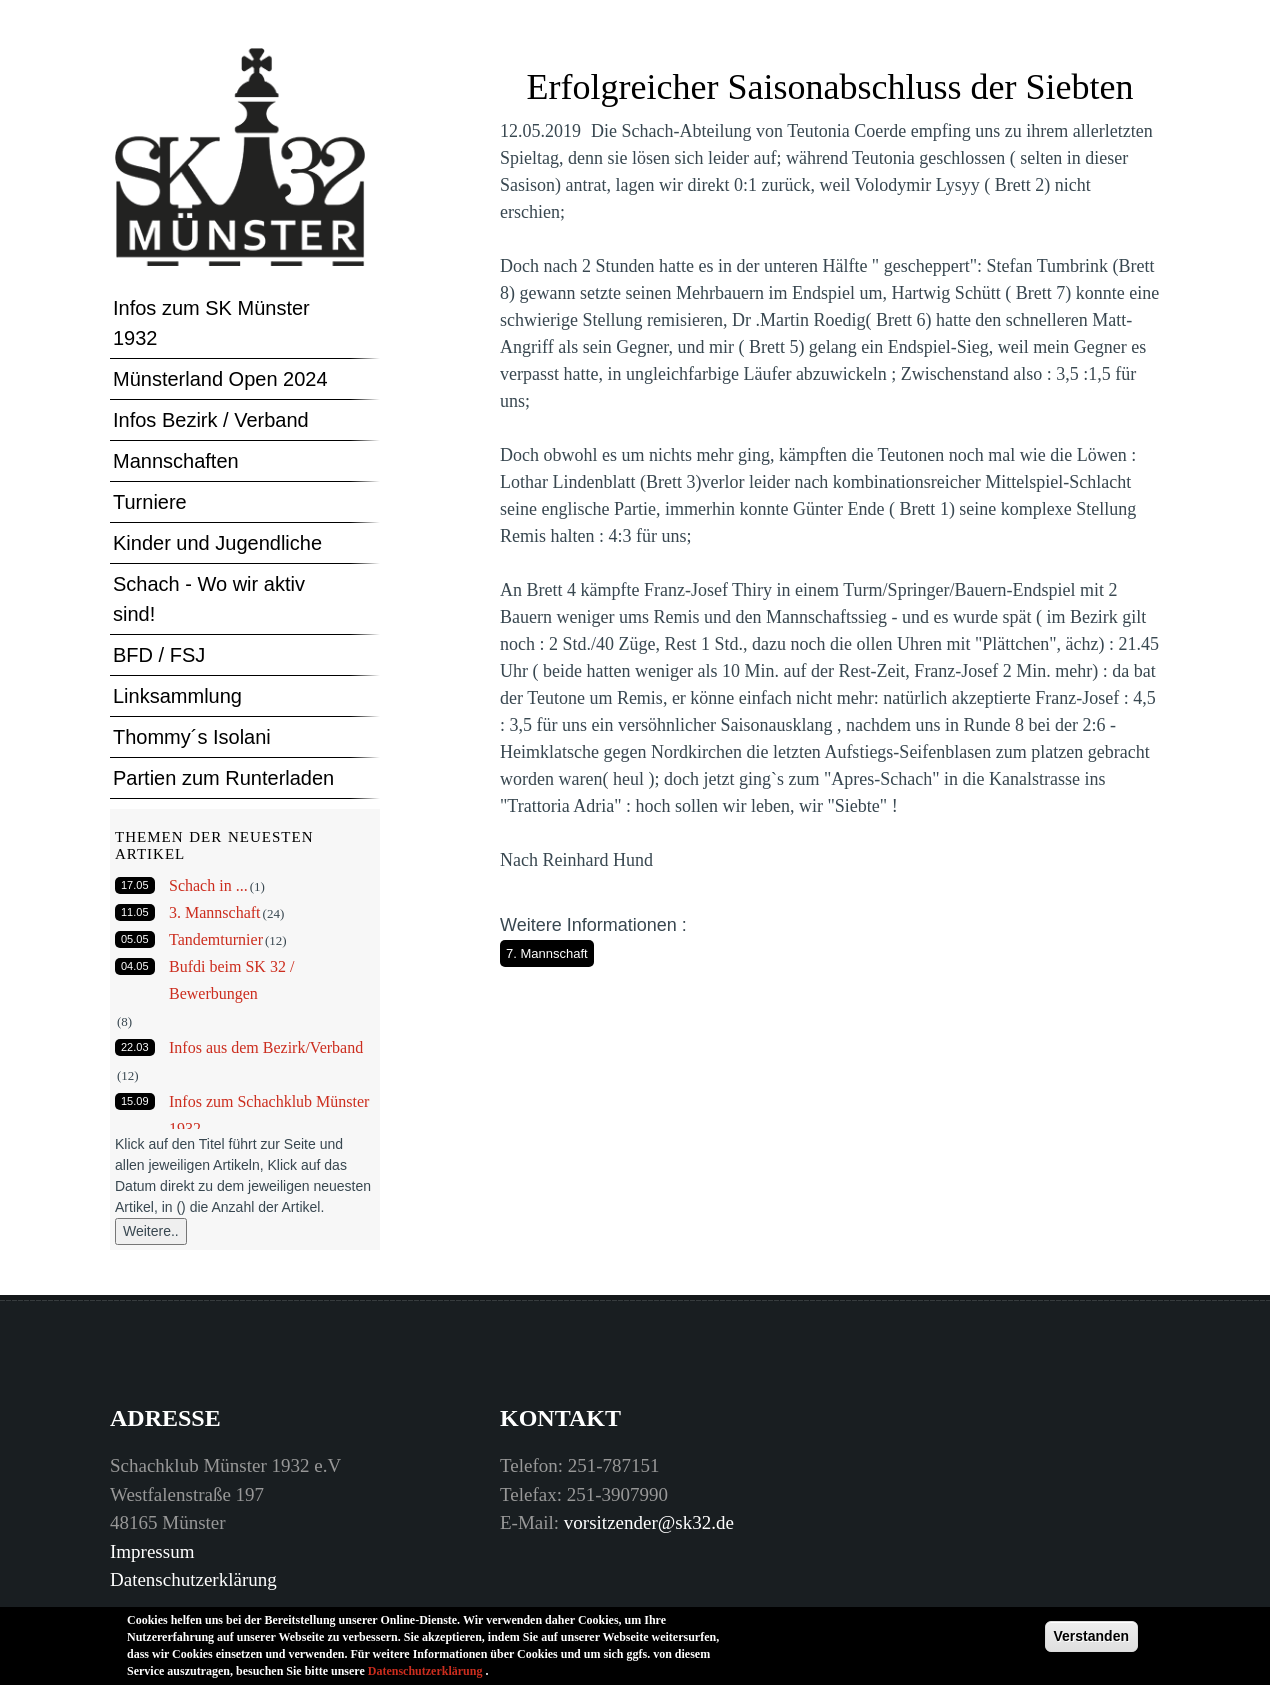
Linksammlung (177, 696)
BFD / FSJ (159, 655)
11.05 (135, 912)
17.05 (135, 885)
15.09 (135, 1101)
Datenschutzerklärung (193, 1579)
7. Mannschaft (547, 953)
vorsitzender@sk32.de (649, 1522)
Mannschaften (176, 461)
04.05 (135, 966)
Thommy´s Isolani (192, 737)
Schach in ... (208, 885)
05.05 (135, 939)
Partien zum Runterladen (223, 778)
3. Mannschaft (215, 912)
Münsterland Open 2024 (220, 379)
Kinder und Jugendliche (217, 543)
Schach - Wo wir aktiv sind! (209, 599)
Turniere (150, 502)
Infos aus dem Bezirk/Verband (266, 1047)
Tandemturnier (216, 939)
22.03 (135, 1047)
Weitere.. (151, 1231)
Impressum (152, 1551)
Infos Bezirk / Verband (211, 420)
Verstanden (1091, 1641)
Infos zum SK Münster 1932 (211, 323)
